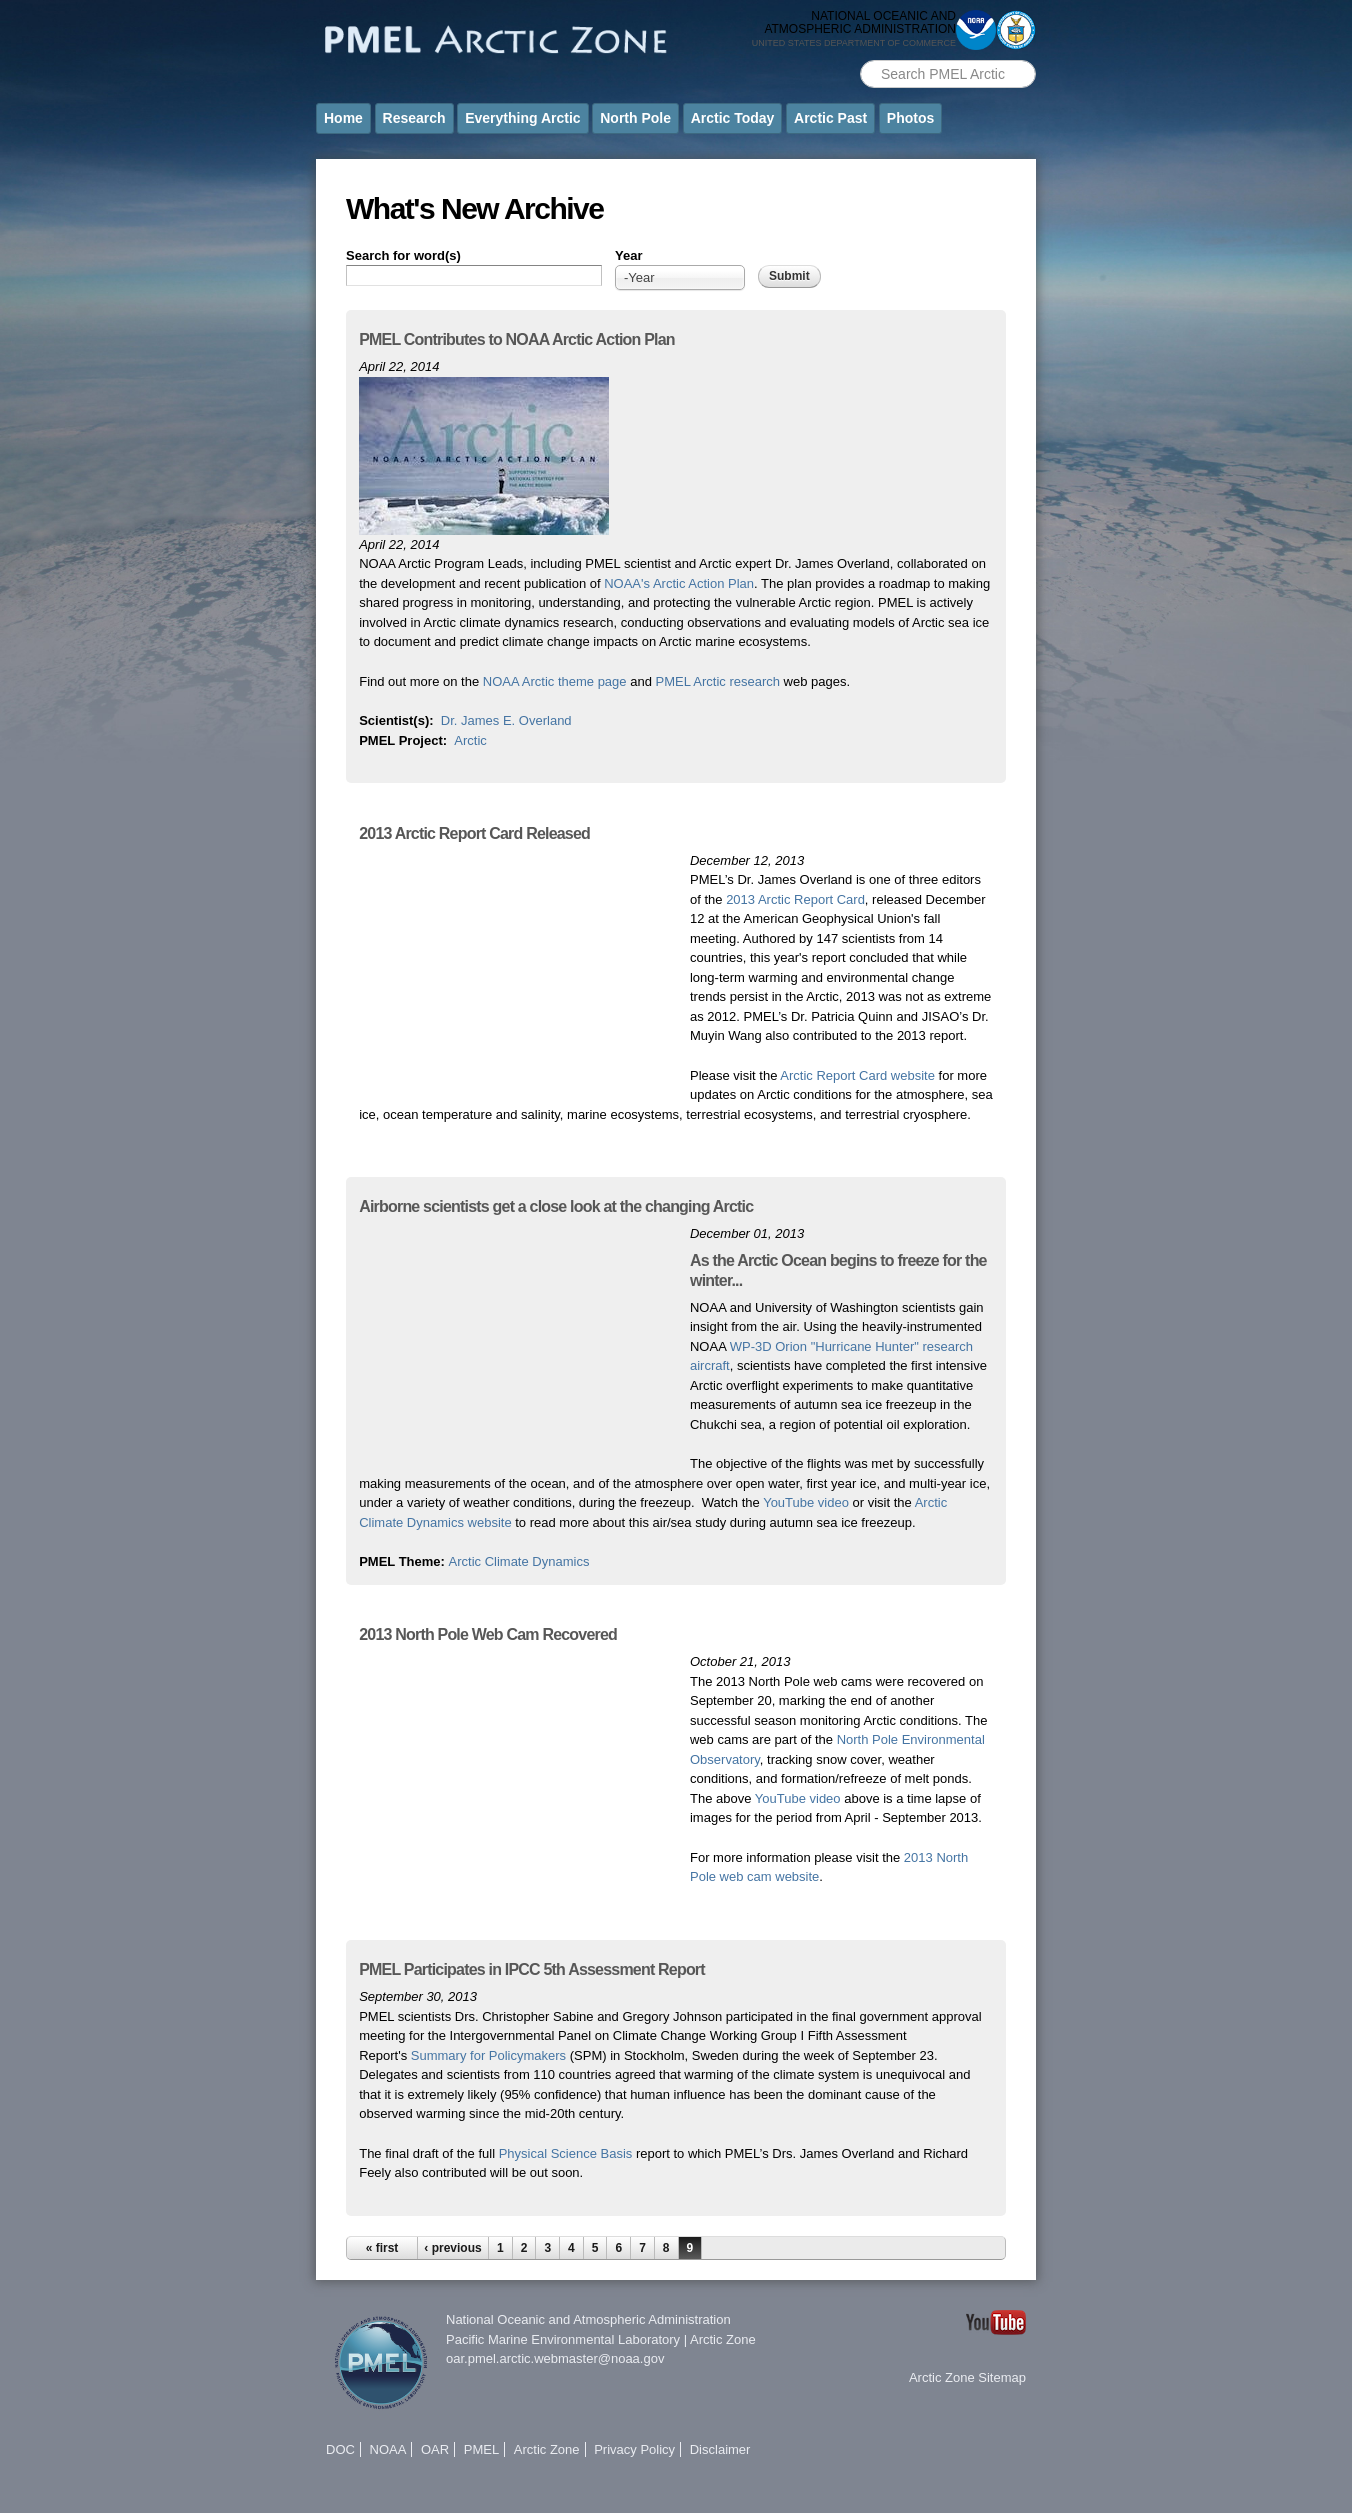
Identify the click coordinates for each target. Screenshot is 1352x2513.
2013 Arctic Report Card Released (474, 833)
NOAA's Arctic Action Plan (679, 583)
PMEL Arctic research (717, 681)
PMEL (481, 2449)
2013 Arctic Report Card (795, 899)
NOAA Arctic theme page (555, 681)
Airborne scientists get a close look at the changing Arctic (556, 1206)
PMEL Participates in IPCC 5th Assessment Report (532, 1969)
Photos (910, 118)
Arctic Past (830, 118)
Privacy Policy (634, 2449)
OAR (435, 2449)
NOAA (388, 2449)
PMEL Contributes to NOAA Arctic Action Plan (517, 339)
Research (414, 118)
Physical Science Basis (566, 2153)
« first (382, 2248)
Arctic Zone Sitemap (967, 2377)
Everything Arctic (522, 118)
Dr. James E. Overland (506, 720)
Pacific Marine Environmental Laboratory (563, 2339)
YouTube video (806, 1502)
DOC (340, 2449)
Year (628, 255)
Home (343, 118)
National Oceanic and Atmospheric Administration (588, 2319)
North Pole (635, 118)
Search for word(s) (403, 255)
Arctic (470, 740)
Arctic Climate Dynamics (519, 1561)
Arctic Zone (723, 2339)
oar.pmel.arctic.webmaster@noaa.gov (555, 2358)
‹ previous (452, 2248)
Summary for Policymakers (488, 2055)
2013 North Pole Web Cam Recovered (488, 1634)
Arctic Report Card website (857, 1075)
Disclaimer (720, 2449)
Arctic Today (733, 118)
